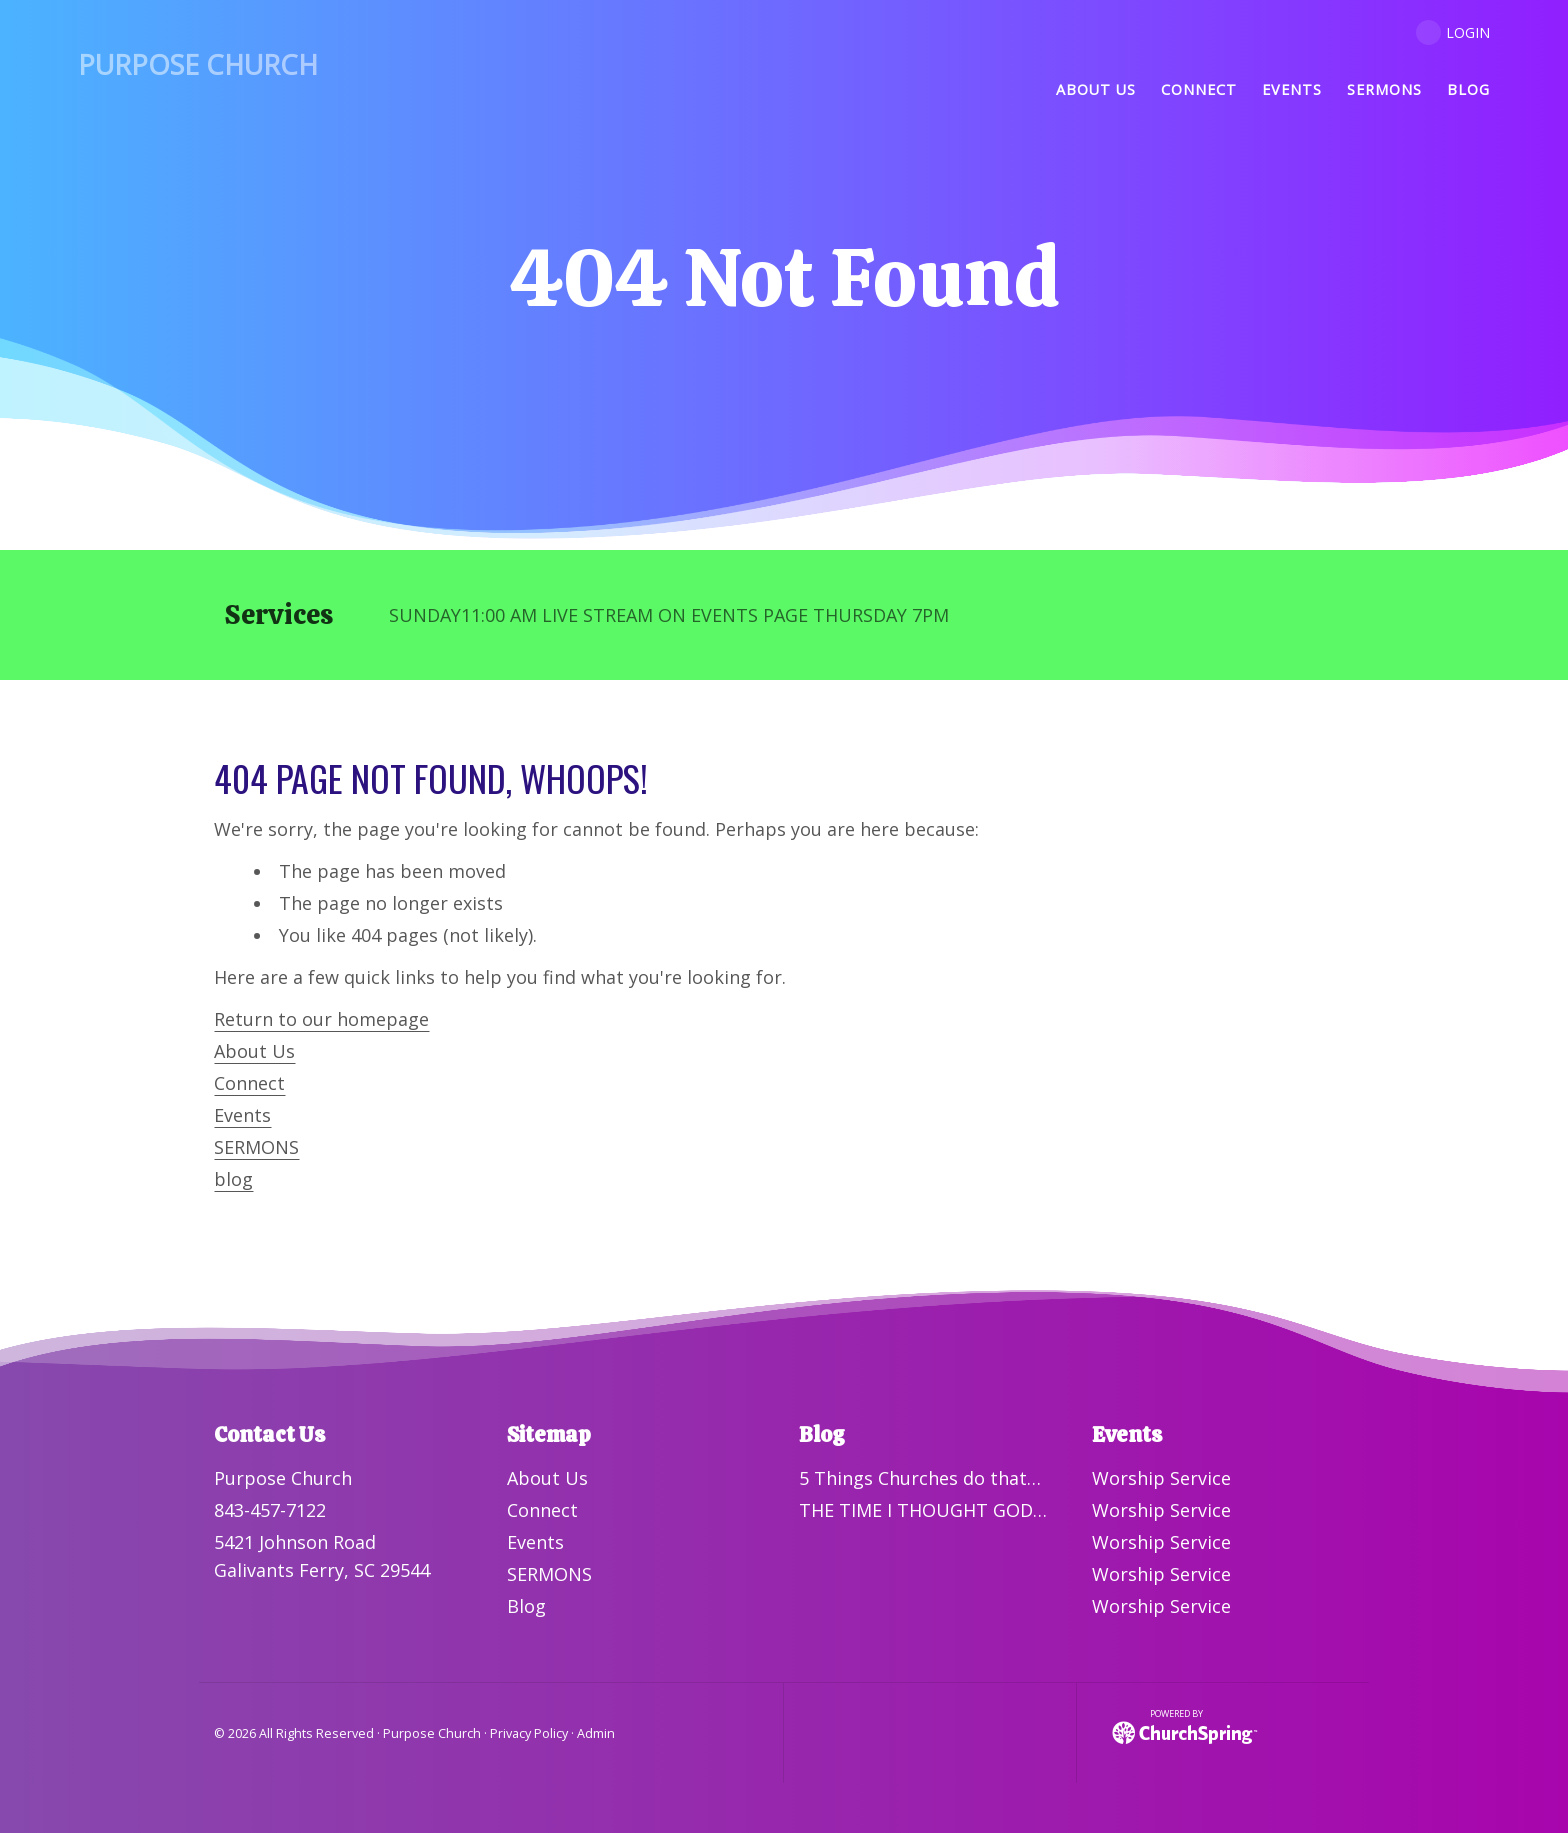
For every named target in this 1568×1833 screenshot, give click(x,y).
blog (233, 1179)
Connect (249, 1083)
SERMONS (256, 1147)
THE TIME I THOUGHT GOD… (923, 1510)
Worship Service (1161, 1478)
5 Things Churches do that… (920, 1478)
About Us (254, 1051)
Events (242, 1115)
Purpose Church (198, 64)
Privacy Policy (529, 1733)
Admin (596, 1733)
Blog (526, 1606)
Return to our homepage (321, 1019)
